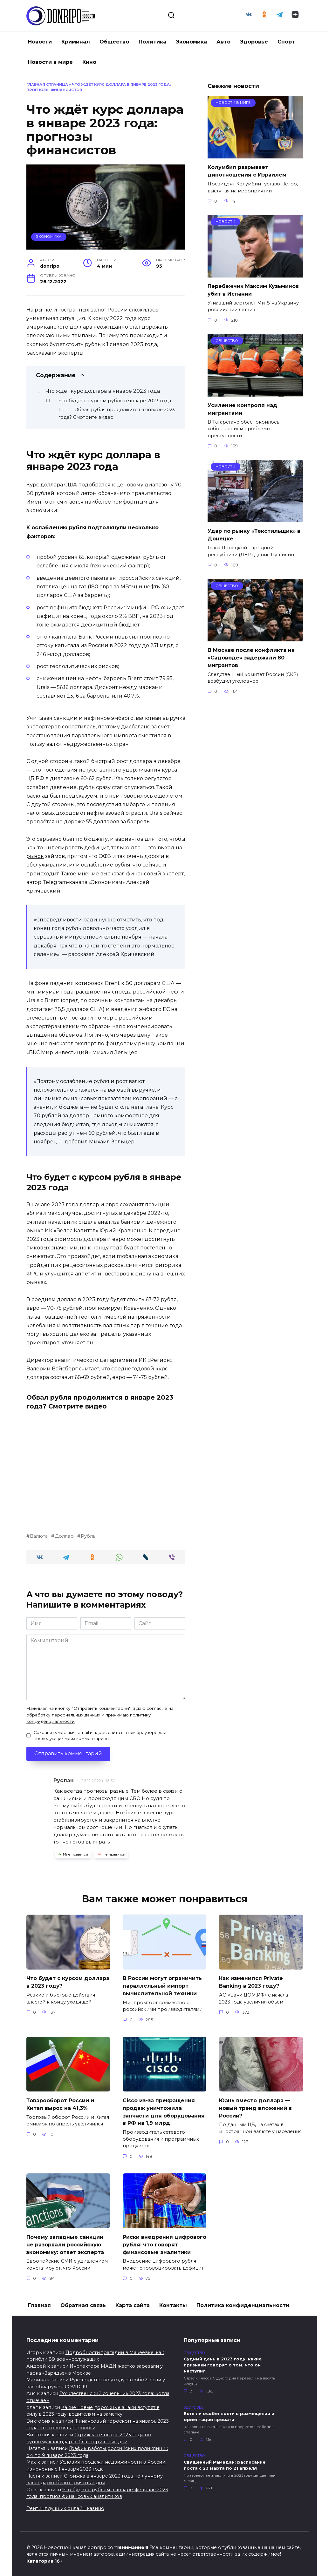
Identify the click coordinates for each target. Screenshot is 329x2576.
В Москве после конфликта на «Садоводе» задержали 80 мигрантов (251, 653)
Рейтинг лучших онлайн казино (65, 2504)
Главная (39, 2301)
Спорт (286, 42)
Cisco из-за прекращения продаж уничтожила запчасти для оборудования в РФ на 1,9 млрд (164, 2109)
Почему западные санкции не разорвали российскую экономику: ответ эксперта (65, 2240)
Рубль (88, 1536)
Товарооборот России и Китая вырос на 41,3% (60, 2102)
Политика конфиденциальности (242, 2301)
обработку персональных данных (63, 1714)
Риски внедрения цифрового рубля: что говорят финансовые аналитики (164, 2240)
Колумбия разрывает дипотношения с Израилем (247, 170)
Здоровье (254, 42)
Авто (223, 42)
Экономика (191, 42)
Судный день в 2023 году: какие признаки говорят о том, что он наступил (223, 2360)
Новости (40, 42)
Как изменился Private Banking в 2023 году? (251, 1981)
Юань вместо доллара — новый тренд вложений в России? (255, 2106)
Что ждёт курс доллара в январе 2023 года (102, 391)
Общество (114, 42)
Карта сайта (132, 2301)
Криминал (75, 42)
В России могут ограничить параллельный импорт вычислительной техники (162, 1985)
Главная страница (47, 84)
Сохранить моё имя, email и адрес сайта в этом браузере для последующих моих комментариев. (100, 1735)
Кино (89, 62)
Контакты (173, 2301)
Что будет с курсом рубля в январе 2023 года (114, 401)
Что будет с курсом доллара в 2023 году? (67, 1981)
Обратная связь (83, 2301)
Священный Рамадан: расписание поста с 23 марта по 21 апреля (224, 2460)
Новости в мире (50, 62)
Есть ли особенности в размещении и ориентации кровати (229, 2411)
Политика (152, 42)
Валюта (39, 1536)
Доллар (64, 1536)
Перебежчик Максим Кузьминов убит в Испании (253, 288)
